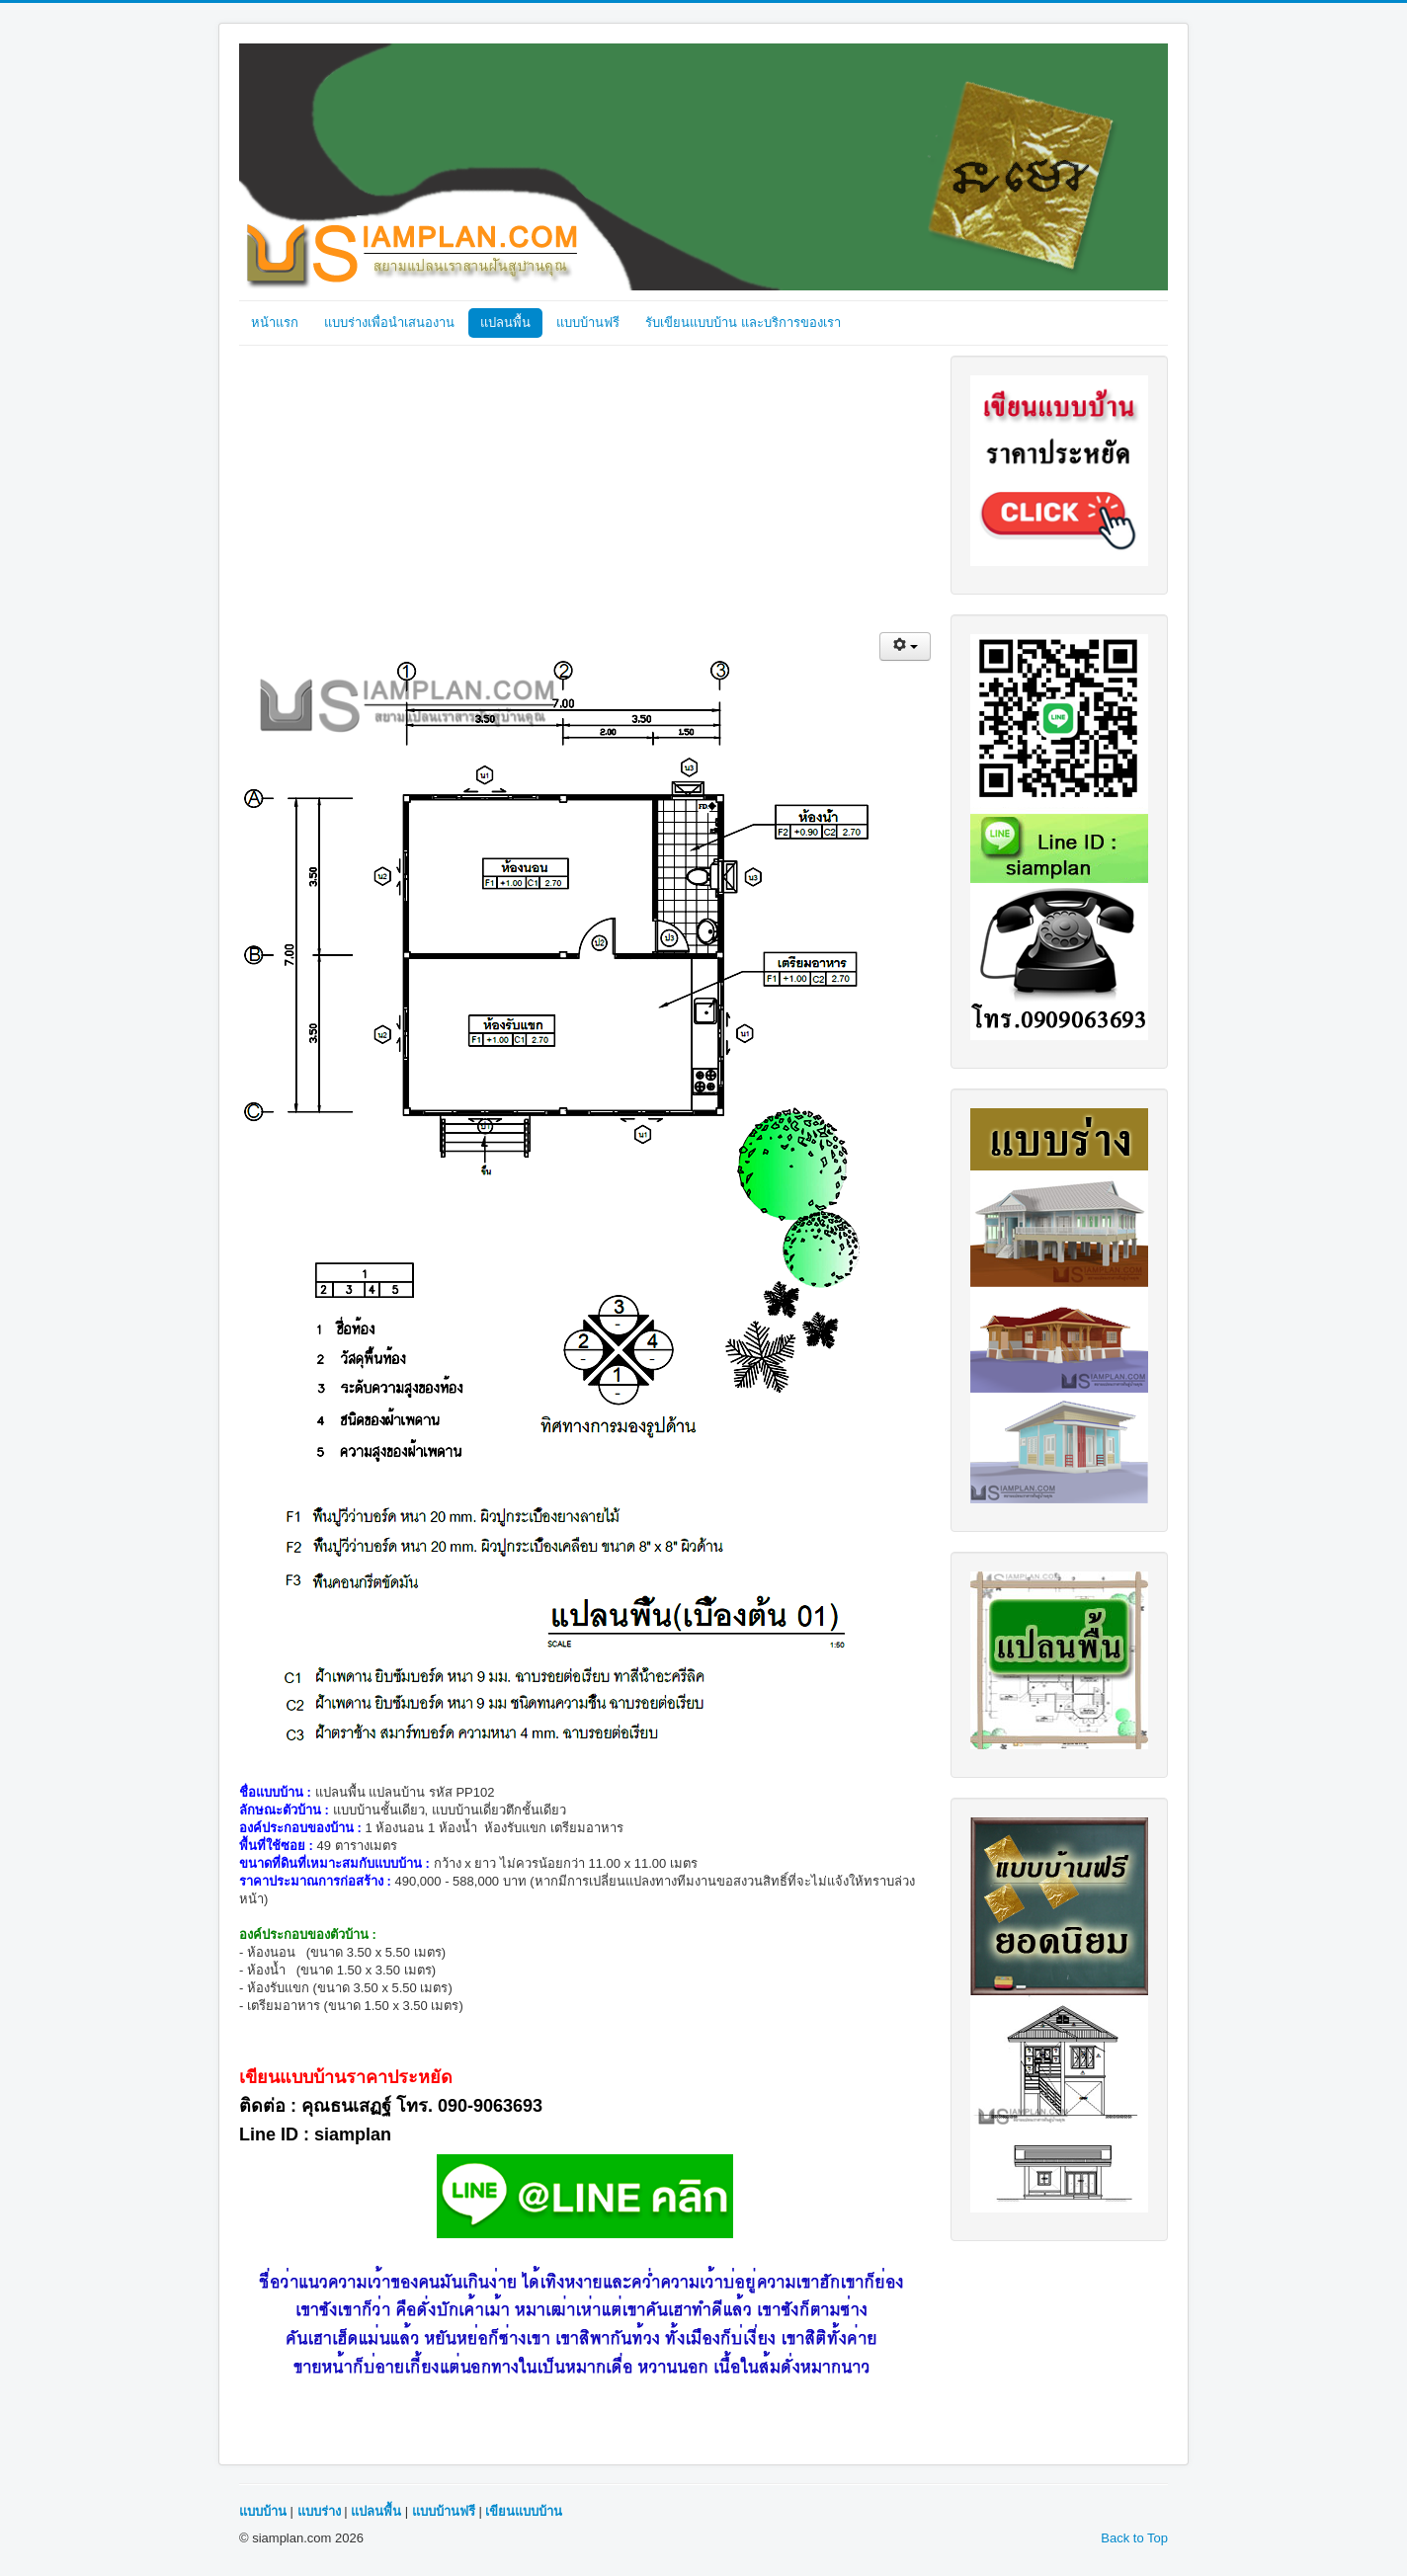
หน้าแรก (274, 322)
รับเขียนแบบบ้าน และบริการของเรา (743, 322)
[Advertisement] (585, 494)
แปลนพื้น (505, 322)
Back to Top (1134, 2538)
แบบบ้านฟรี (588, 322)
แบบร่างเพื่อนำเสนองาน (389, 322)
